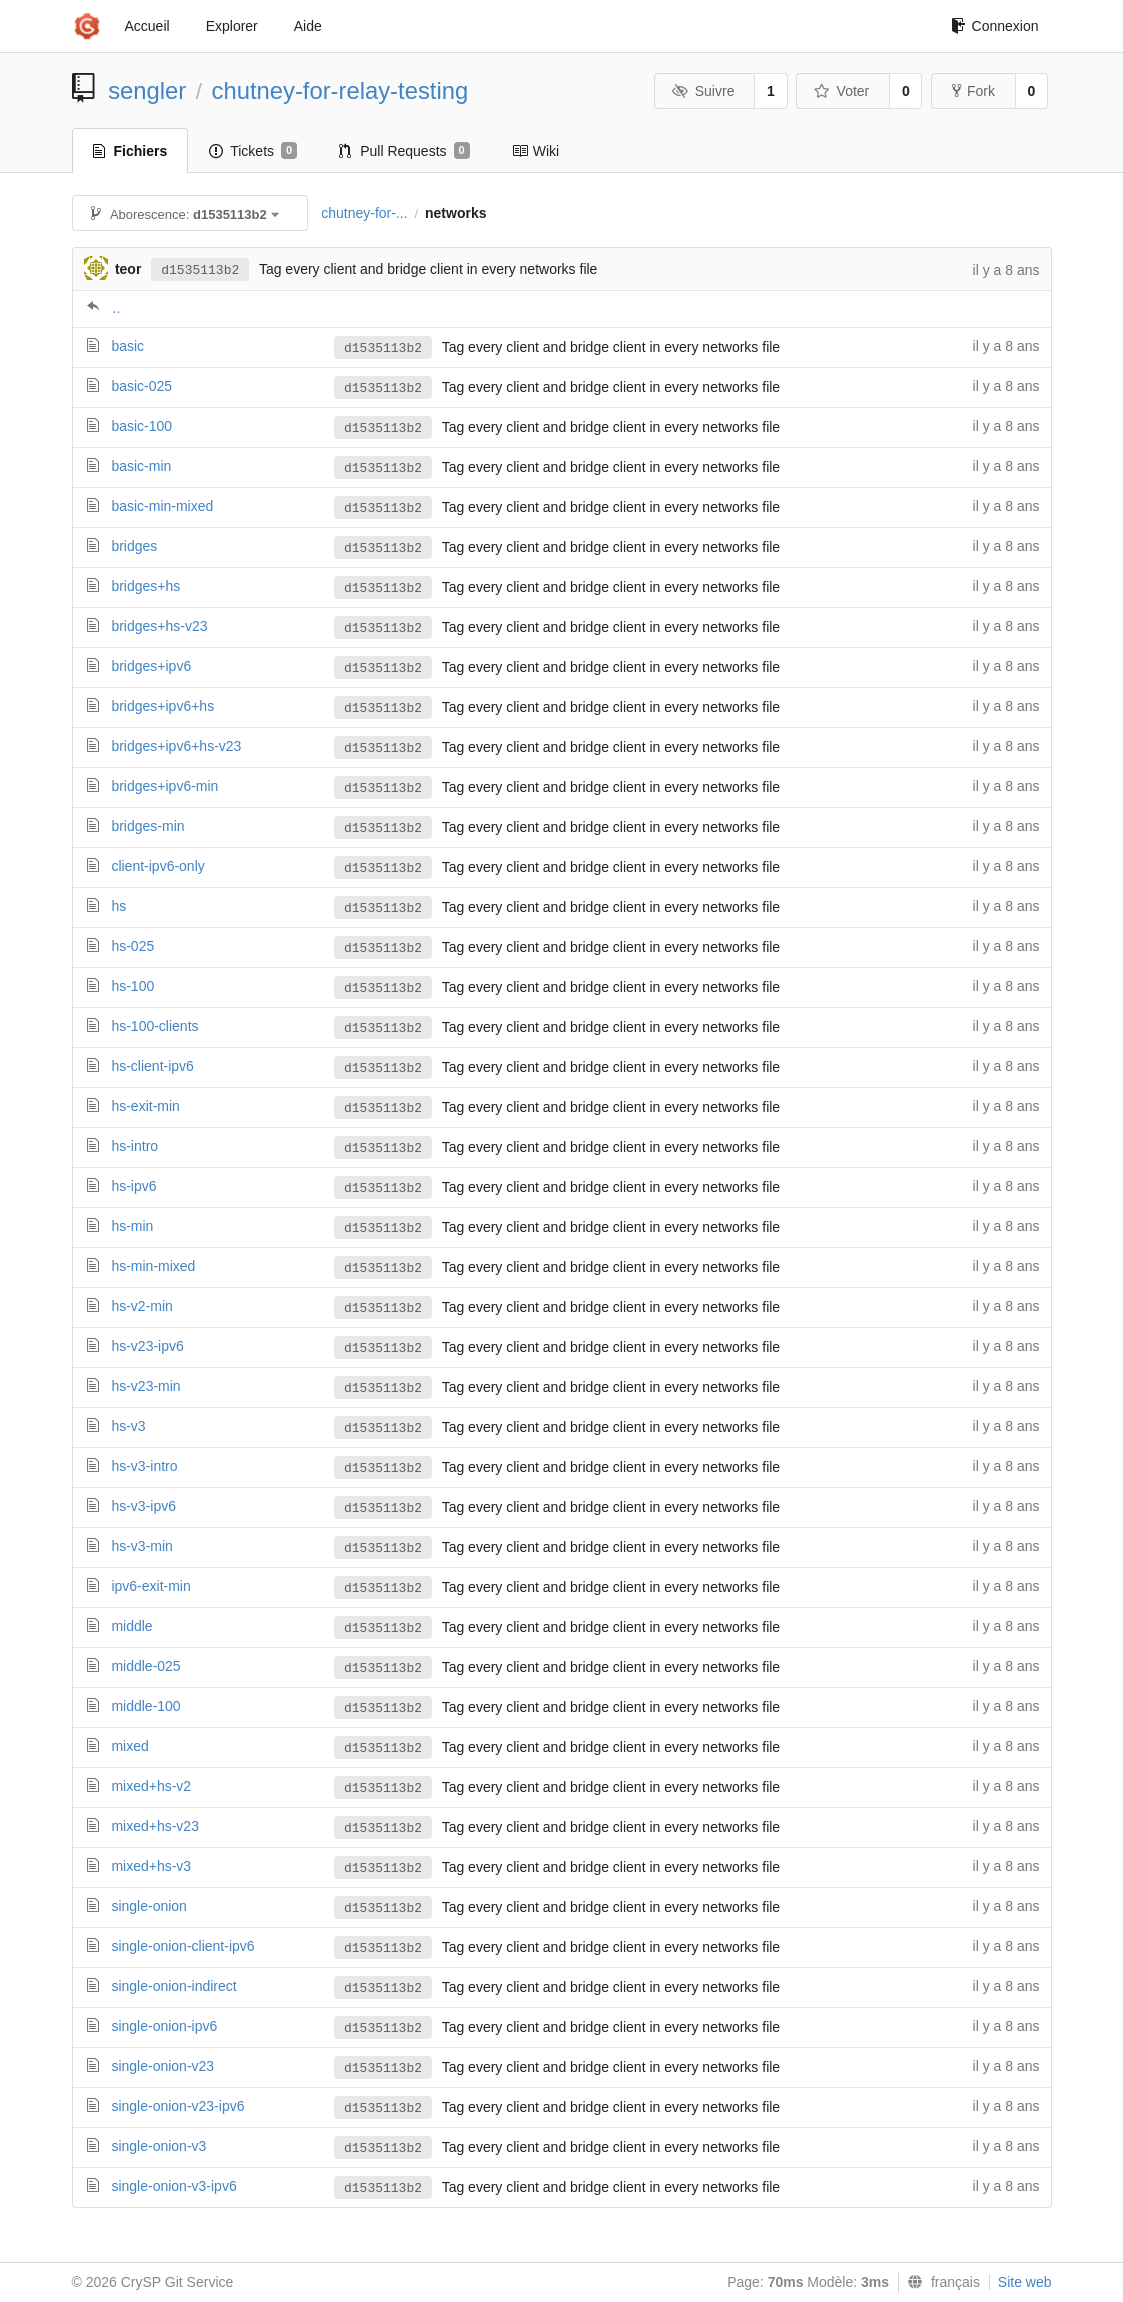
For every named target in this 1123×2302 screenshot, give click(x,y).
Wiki (535, 151)
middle (131, 1626)
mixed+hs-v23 (155, 1826)
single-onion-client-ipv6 (182, 1946)
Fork (973, 91)
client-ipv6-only (157, 866)
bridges (134, 546)
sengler (147, 90)
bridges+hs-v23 (159, 626)
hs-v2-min (141, 1306)
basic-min (141, 466)
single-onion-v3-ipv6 (173, 2186)
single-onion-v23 (162, 2066)
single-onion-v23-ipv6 (177, 2106)
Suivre (703, 91)
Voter (841, 91)
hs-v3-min (141, 1546)
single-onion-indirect (173, 1986)
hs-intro (134, 1146)
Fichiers (130, 151)
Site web (1025, 2282)
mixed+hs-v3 (151, 1866)
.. (117, 308)
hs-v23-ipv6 (147, 1346)
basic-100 (141, 426)
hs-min (132, 1226)
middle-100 (145, 1706)
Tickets (253, 151)
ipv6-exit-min (150, 1586)
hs (118, 906)
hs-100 (132, 986)
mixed (129, 1746)
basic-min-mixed (162, 506)
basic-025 (141, 386)
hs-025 (132, 946)
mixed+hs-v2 (151, 1786)
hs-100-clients (154, 1026)
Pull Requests (404, 151)
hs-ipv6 (133, 1186)
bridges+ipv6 (151, 666)
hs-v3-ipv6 (143, 1506)
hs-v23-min (145, 1386)
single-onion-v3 (158, 2146)
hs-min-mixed (153, 1266)
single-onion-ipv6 (164, 2026)
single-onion (149, 1906)
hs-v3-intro (144, 1466)
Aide (308, 26)
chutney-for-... (364, 213)
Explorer (232, 26)
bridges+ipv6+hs (162, 706)
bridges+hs (145, 586)
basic (127, 346)
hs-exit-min (145, 1106)
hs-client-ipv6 (152, 1066)
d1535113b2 (200, 270)
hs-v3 (128, 1426)
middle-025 (145, 1666)
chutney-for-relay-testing (340, 90)
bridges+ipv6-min (164, 786)
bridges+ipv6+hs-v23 (176, 746)
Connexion (995, 26)
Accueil (147, 26)
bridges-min (147, 826)
